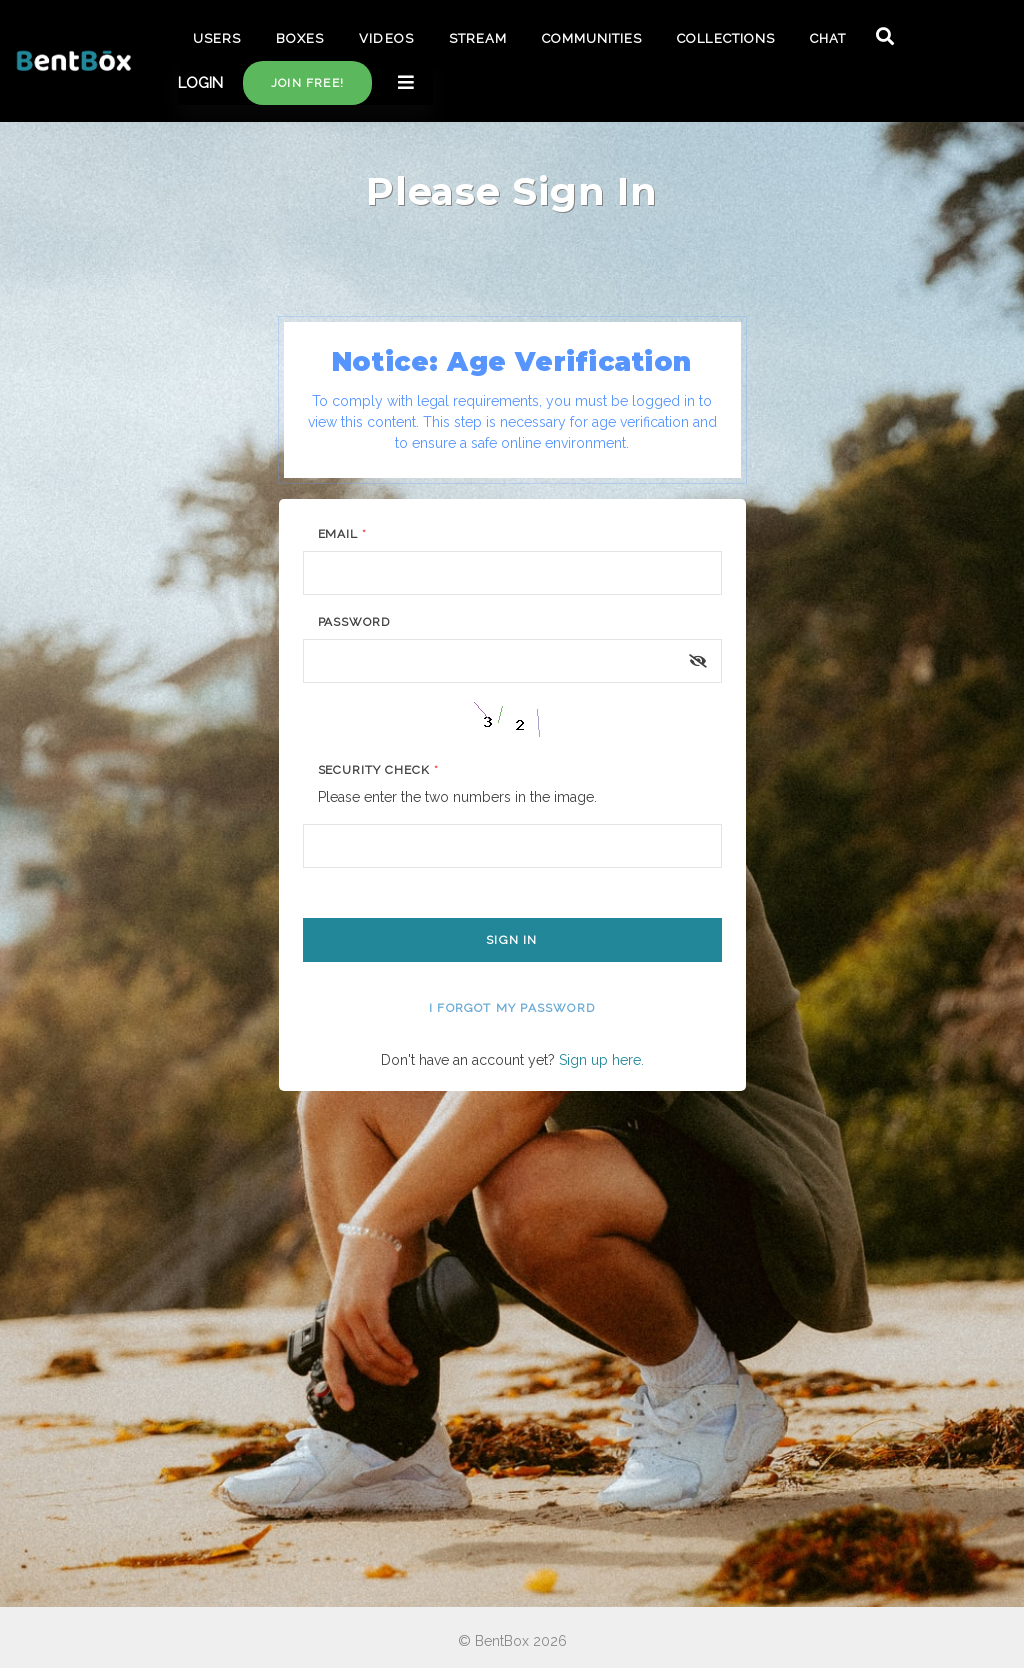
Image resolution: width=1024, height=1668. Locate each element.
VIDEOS (386, 38)
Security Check (378, 770)
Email (343, 534)
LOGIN (200, 83)
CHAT (828, 38)
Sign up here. (601, 1060)
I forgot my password (512, 1008)
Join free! (307, 83)
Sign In (511, 940)
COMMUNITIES (592, 38)
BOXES (300, 38)
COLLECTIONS (725, 38)
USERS (217, 38)
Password (354, 622)
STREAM (478, 38)
